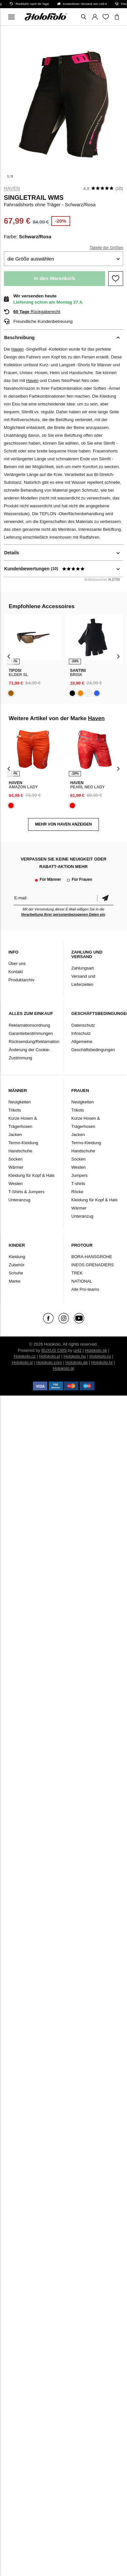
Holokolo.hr (102, 1362)
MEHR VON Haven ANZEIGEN (63, 824)
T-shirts (78, 1183)
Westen (15, 1183)
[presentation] (9, 656)
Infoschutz (81, 1033)
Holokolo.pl (49, 1356)
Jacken (15, 1134)
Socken (15, 1159)
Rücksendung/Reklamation (34, 1041)
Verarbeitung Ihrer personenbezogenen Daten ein (63, 914)
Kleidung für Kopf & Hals (31, 1175)
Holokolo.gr (63, 1368)
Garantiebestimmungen (31, 1033)
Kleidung (17, 1256)
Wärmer (16, 1167)
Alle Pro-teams (85, 1289)
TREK (77, 1273)
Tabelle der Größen (106, 247)
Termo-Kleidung (23, 1142)
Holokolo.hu (75, 1356)
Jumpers (79, 1175)
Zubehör (16, 1264)
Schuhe (16, 1273)
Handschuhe (20, 1150)
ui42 (77, 1350)
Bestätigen (105, 898)
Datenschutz (83, 1025)
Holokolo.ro (100, 1356)
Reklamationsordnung (29, 1025)
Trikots (14, 1110)
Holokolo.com (49, 1362)
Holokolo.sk (96, 1350)
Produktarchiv (21, 979)
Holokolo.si (22, 1362)
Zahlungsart (82, 968)
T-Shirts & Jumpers (26, 1191)
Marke (15, 1281)
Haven (12, 188)
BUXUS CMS (54, 1350)
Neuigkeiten (19, 1101)
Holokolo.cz (25, 1356)
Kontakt (15, 971)
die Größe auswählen (31, 258)
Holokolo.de (76, 1362)
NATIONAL (81, 1281)
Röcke (77, 1191)
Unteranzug (19, 1199)
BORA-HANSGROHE (91, 1256)
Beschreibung (19, 337)
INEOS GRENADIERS (92, 1264)
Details (11, 552)
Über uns (17, 963)
